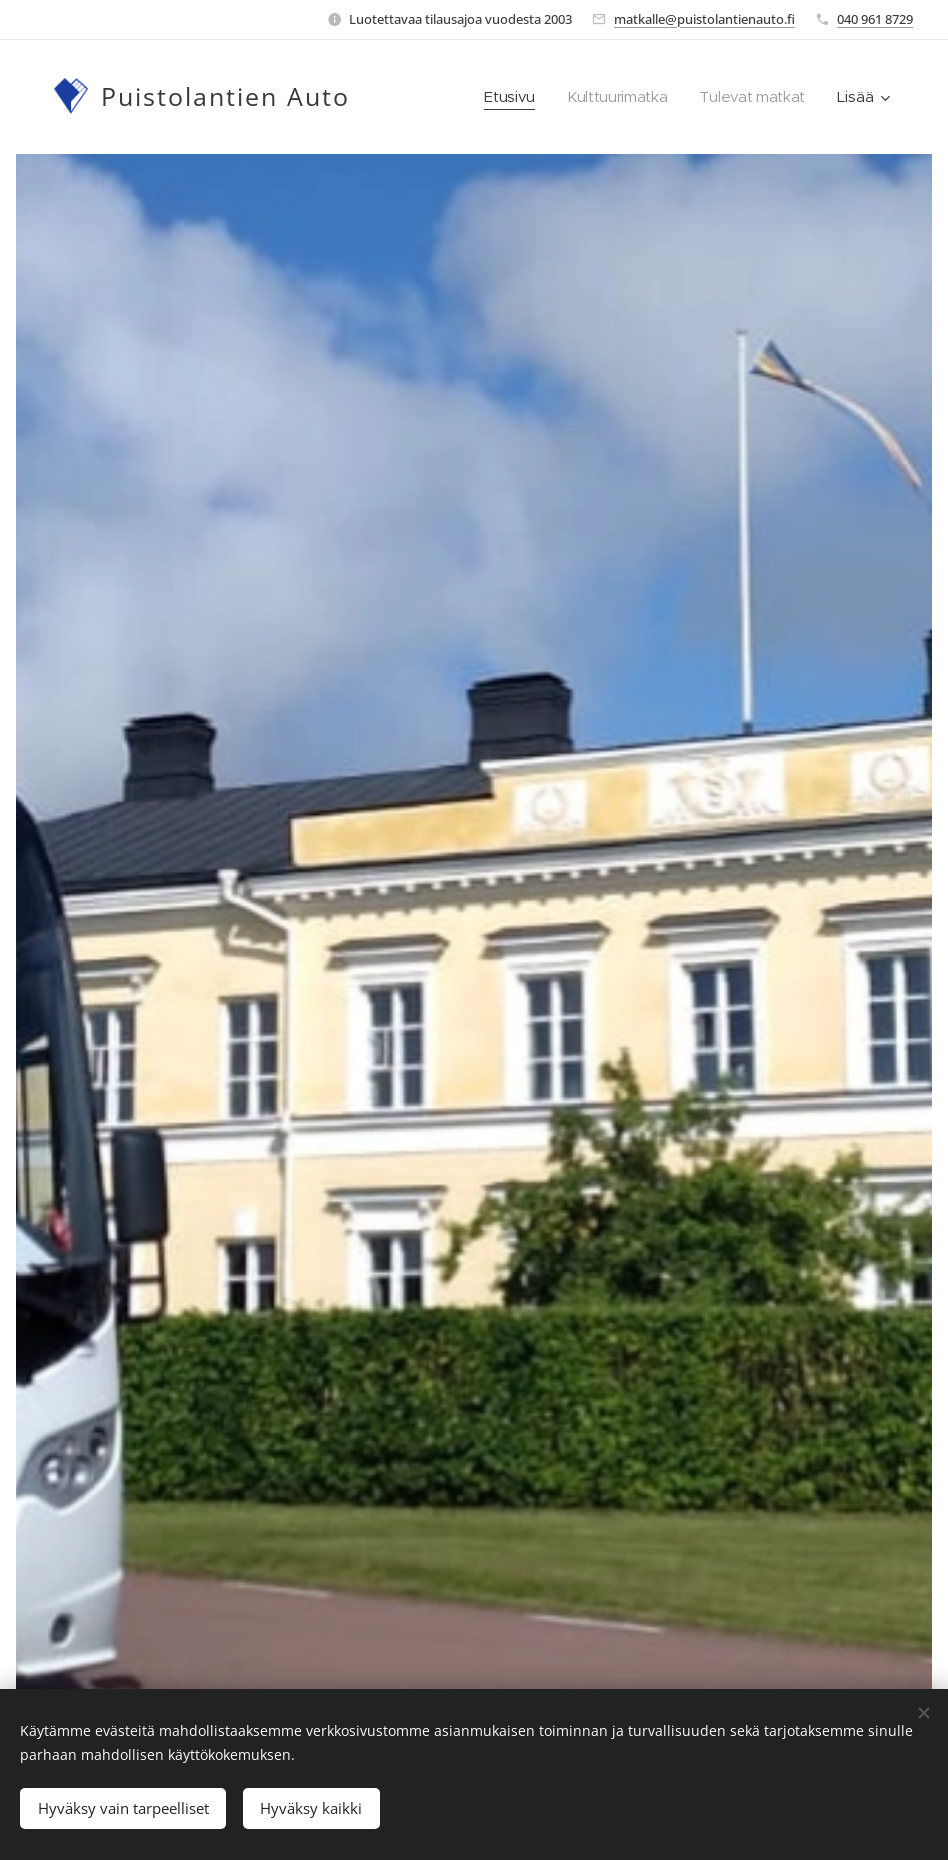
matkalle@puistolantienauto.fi (704, 19)
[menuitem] (505, 97)
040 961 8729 (875, 19)
